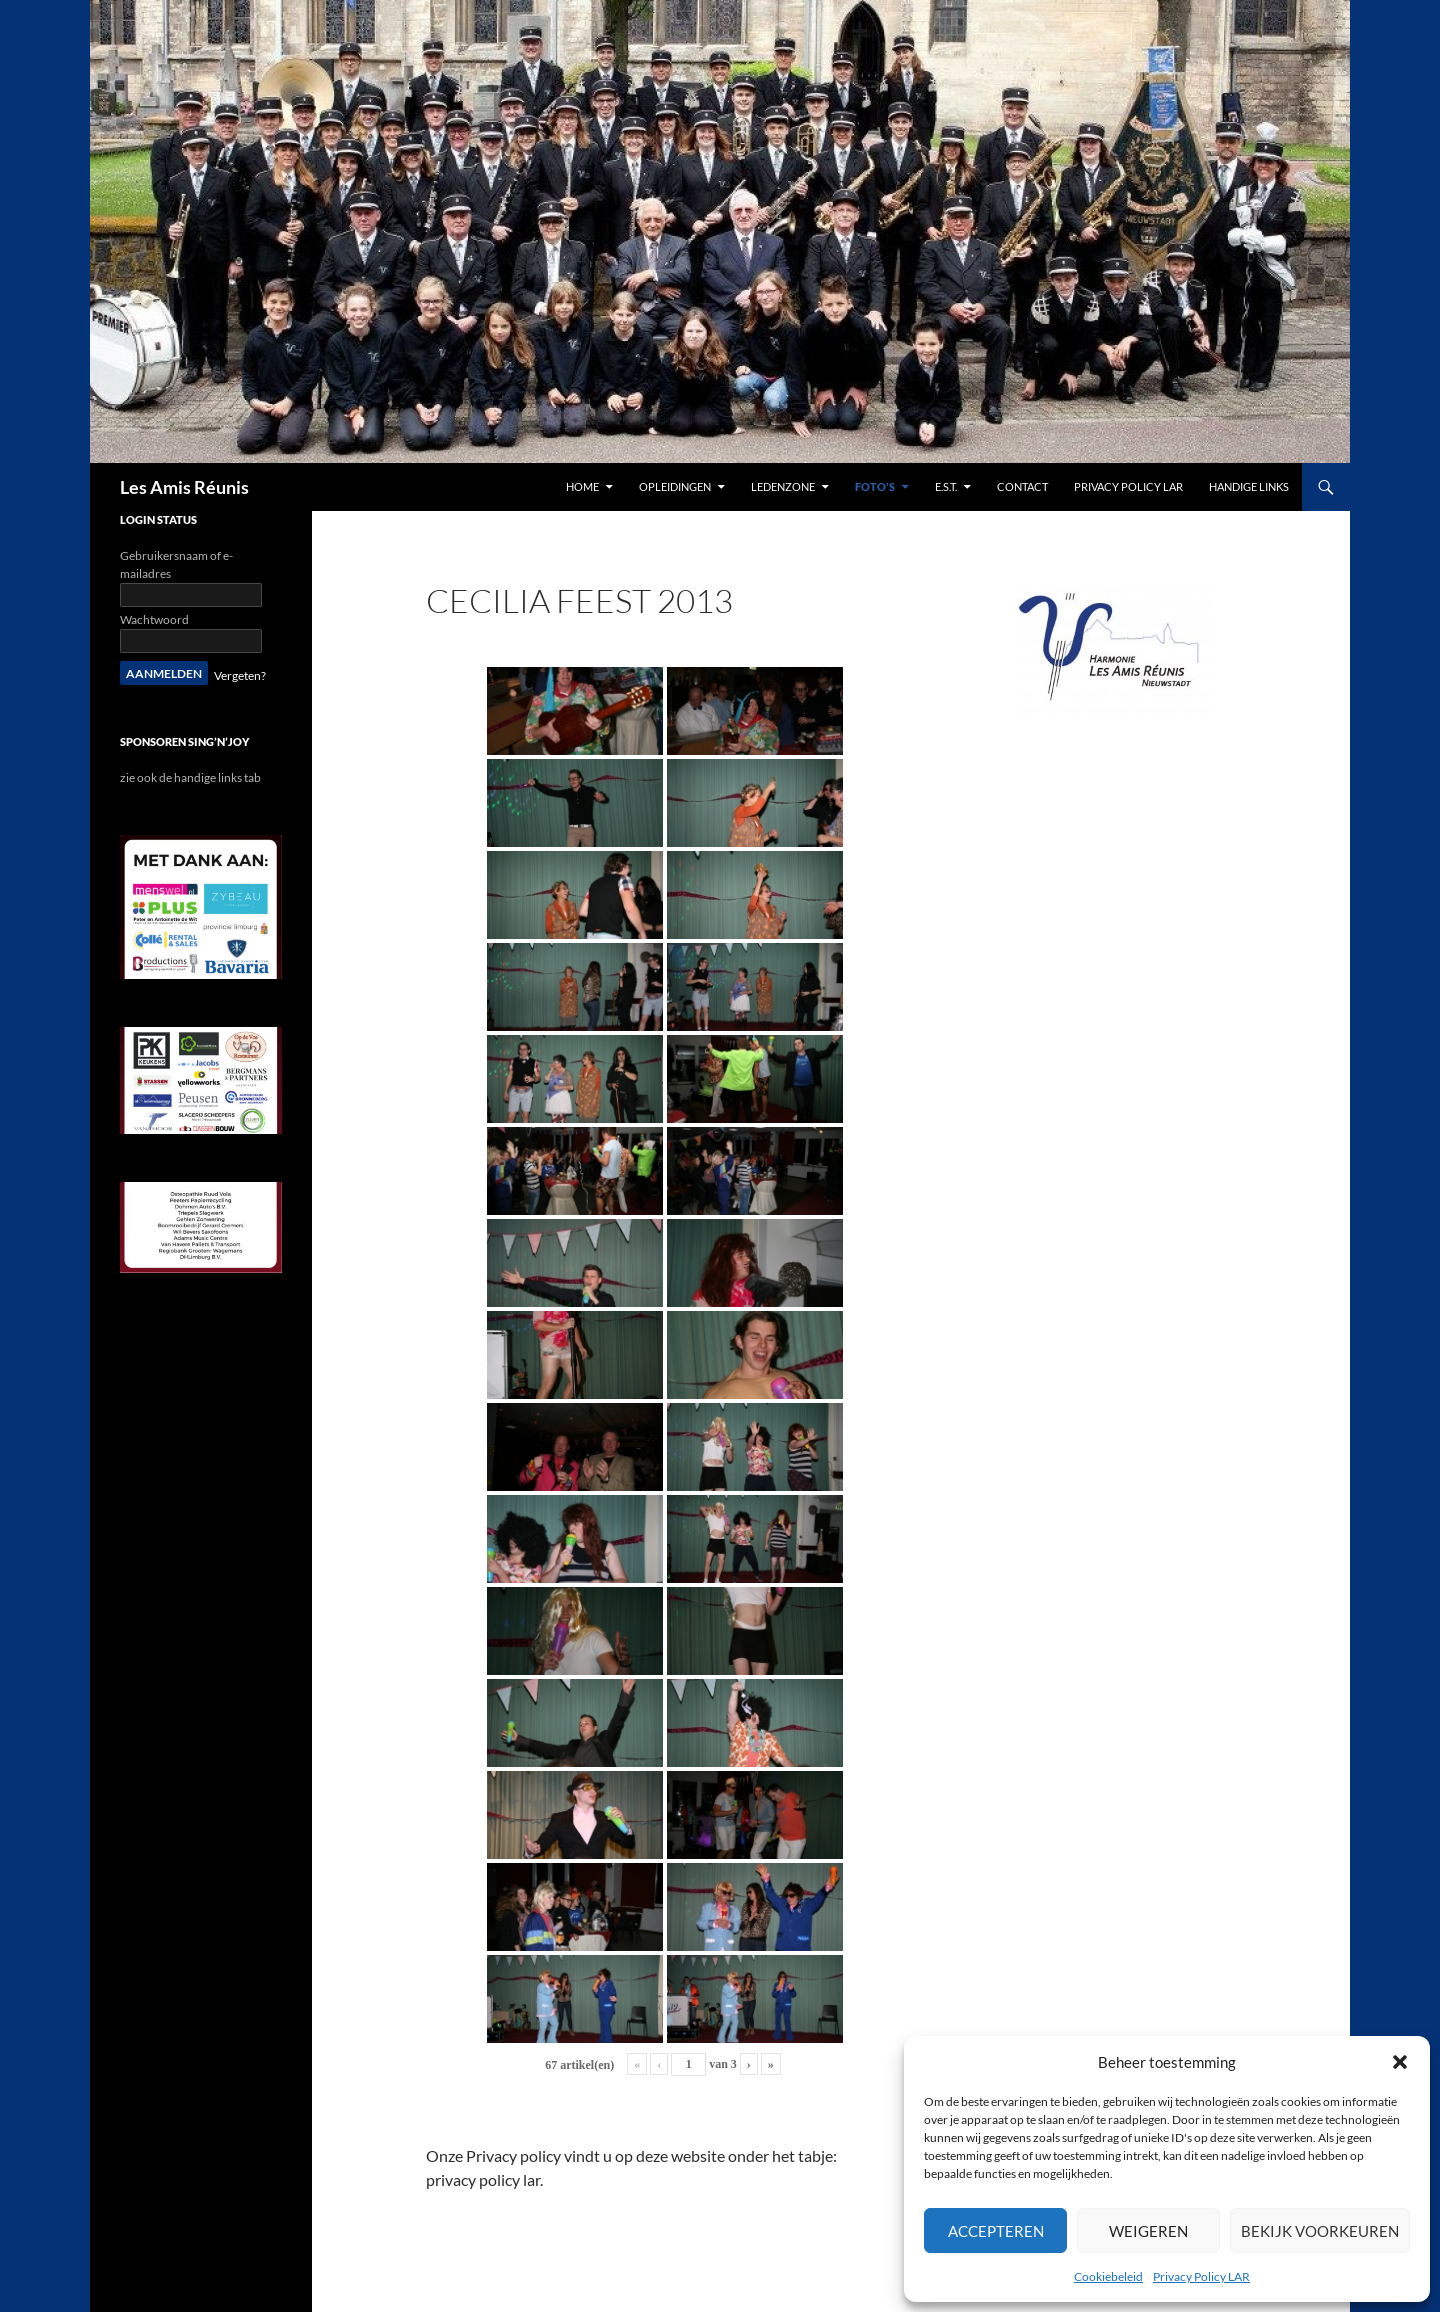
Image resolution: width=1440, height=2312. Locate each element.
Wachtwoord (154, 619)
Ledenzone (783, 486)
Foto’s (875, 486)
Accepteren (996, 2231)
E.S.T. (946, 486)
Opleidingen (675, 486)
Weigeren (1148, 2231)
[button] (1400, 2062)
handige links (1249, 486)
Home (582, 486)
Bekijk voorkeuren (1320, 2231)
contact (1022, 486)
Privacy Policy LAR (1201, 2276)
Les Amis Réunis (184, 487)
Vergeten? (240, 675)
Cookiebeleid (1108, 2276)
